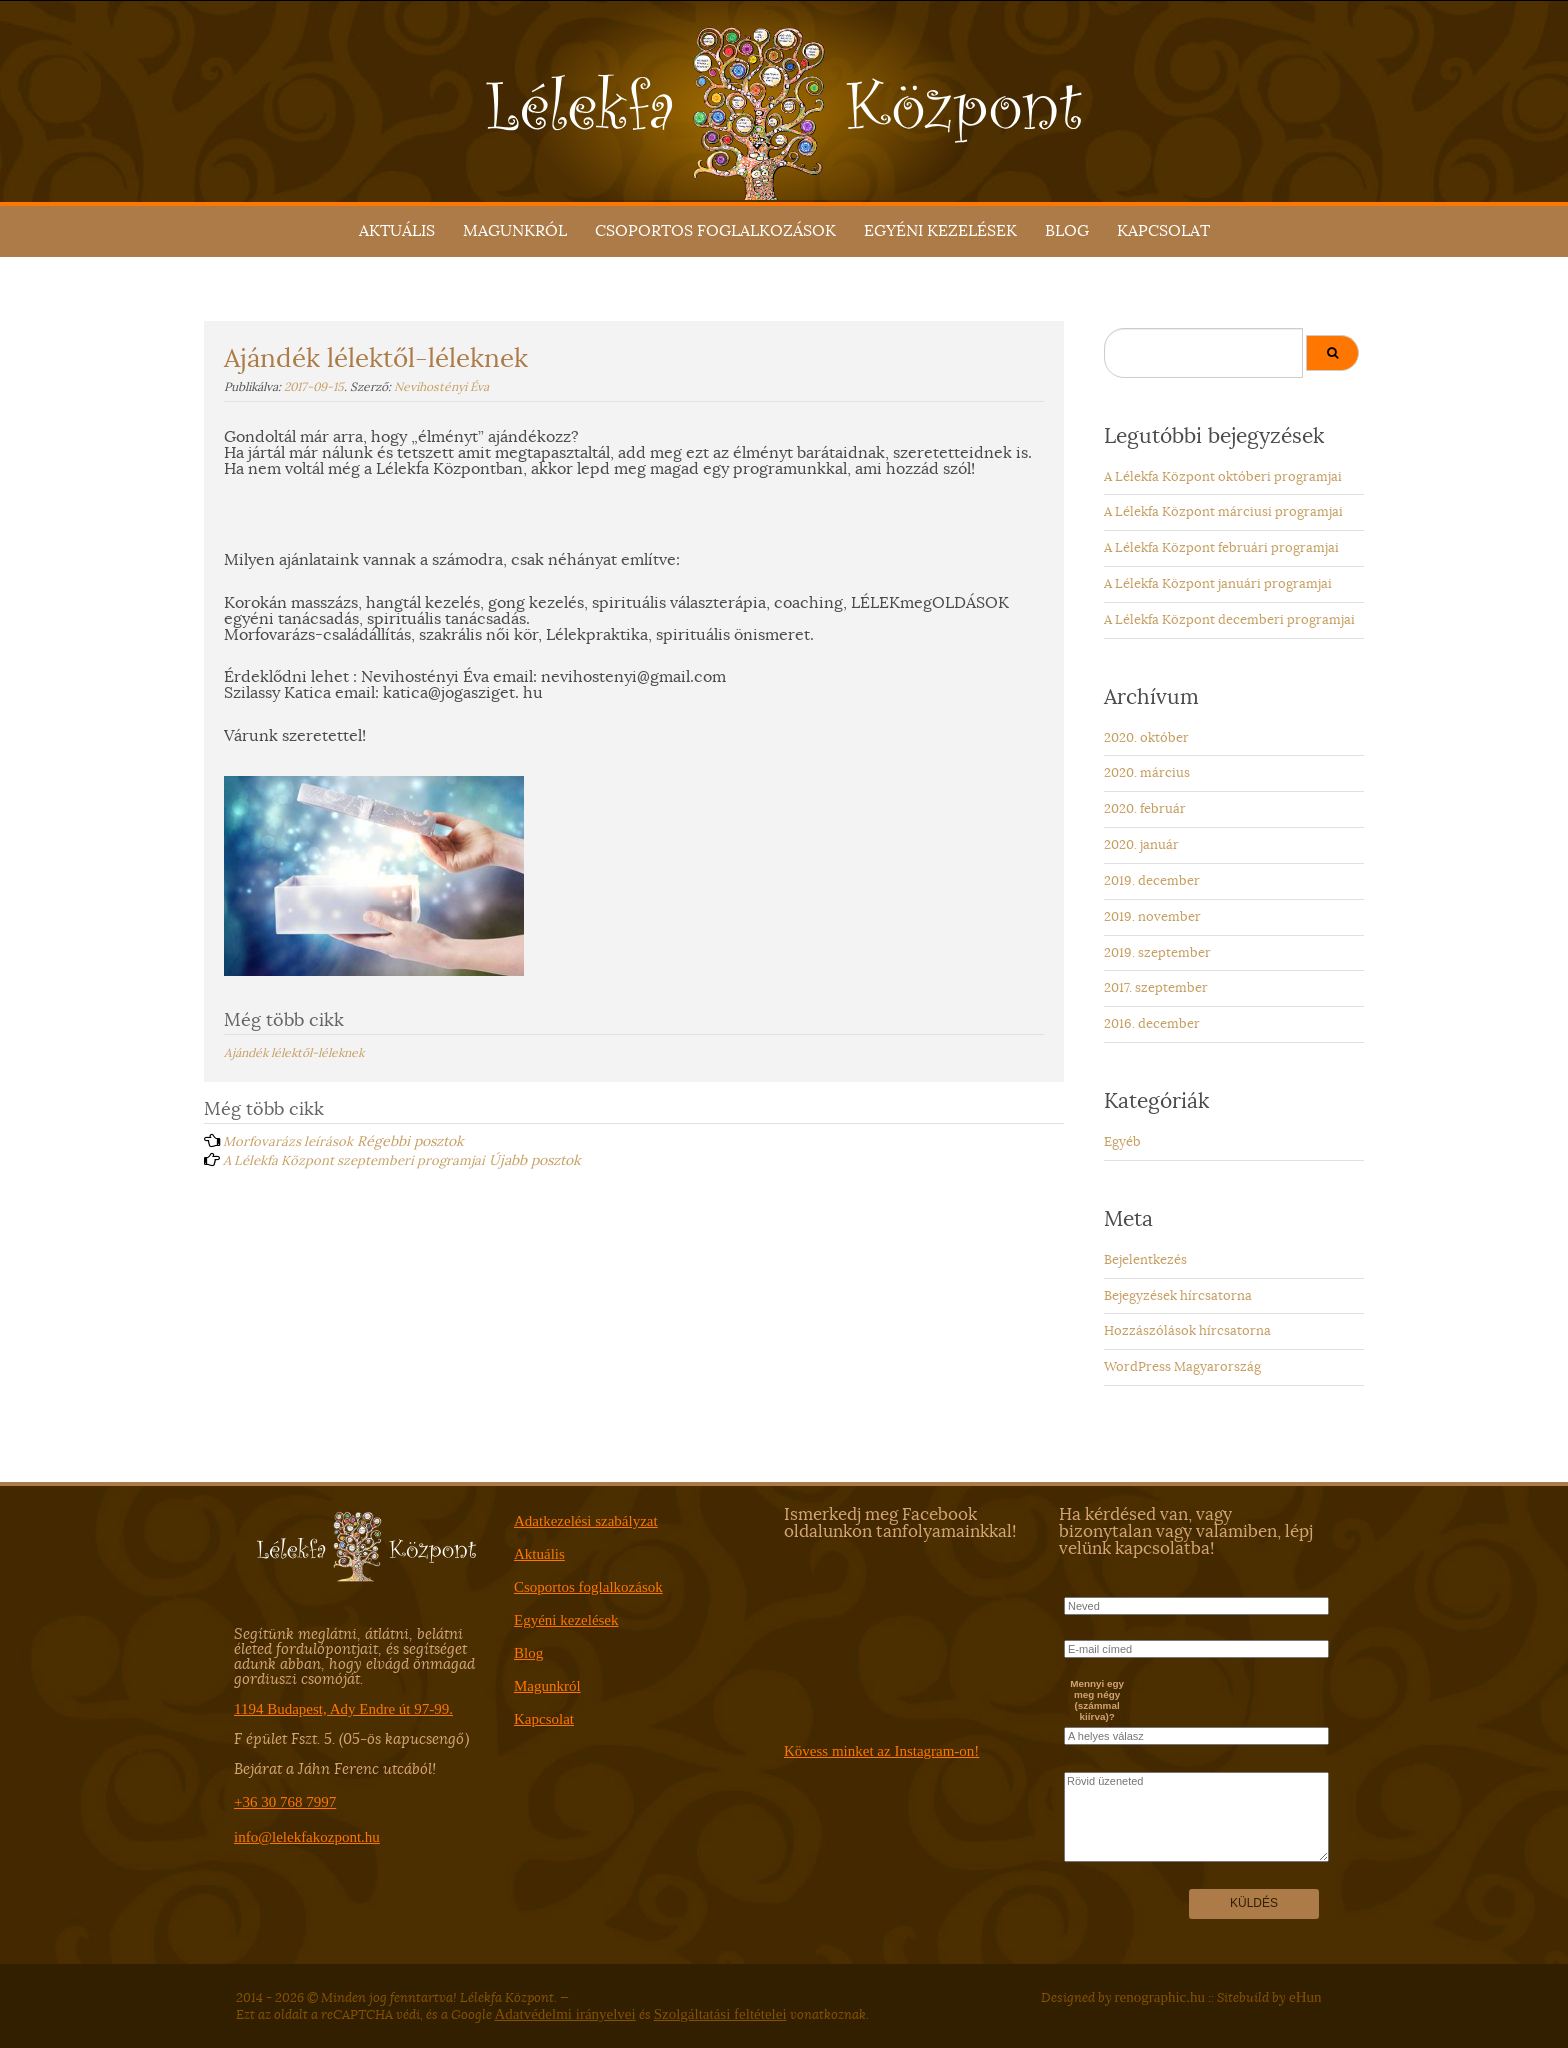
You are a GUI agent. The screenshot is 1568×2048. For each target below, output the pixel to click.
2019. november (1152, 916)
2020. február (1145, 808)
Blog (1067, 231)
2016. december (1152, 1023)
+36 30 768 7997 (285, 1802)
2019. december (1152, 880)
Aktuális (397, 231)
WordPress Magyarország (1182, 1366)
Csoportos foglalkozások (715, 231)
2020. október (1146, 737)
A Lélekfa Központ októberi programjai (1223, 476)
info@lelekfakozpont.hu (307, 1837)
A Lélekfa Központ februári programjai (1221, 547)
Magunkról (515, 231)
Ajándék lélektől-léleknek (294, 1052)
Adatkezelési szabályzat (586, 1521)
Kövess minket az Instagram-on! (881, 1751)
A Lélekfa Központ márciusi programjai (1223, 511)
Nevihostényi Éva (441, 386)
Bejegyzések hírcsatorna (1178, 1295)
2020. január (1141, 844)
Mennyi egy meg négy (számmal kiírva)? (1097, 1700)
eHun (1305, 1997)
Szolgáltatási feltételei (720, 2014)
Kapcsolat (1163, 231)
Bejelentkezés (1145, 1259)
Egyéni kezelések (940, 231)
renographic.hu (1160, 1997)
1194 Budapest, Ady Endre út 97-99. (343, 1709)
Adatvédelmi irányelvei (565, 2014)
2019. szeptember (1157, 952)
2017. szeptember (1156, 987)
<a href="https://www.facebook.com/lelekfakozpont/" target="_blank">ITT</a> (916, 1642)
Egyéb (1122, 1141)
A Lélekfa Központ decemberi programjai (1229, 619)
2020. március (1147, 772)
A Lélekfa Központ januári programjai (1218, 583)
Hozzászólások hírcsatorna (1187, 1330)
